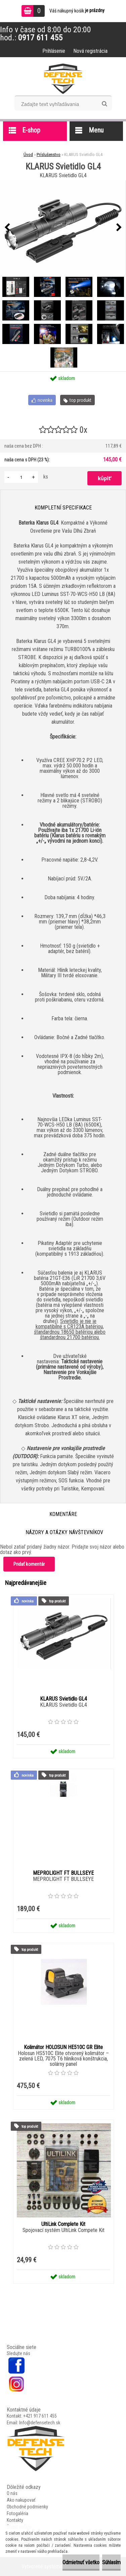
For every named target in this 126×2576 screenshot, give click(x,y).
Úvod (28, 154)
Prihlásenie (53, 51)
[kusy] (21, 477)
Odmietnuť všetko (80, 2562)
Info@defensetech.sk (39, 2422)
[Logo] (63, 79)
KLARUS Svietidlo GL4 (63, 1699)
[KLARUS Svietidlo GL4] (63, 227)
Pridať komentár (29, 1564)
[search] (104, 104)
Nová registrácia (90, 51)
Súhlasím (111, 2562)
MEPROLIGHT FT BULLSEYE (63, 1873)
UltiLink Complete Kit (63, 2224)
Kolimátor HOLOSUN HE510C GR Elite (63, 2047)
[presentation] (7, 228)
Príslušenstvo (48, 154)
